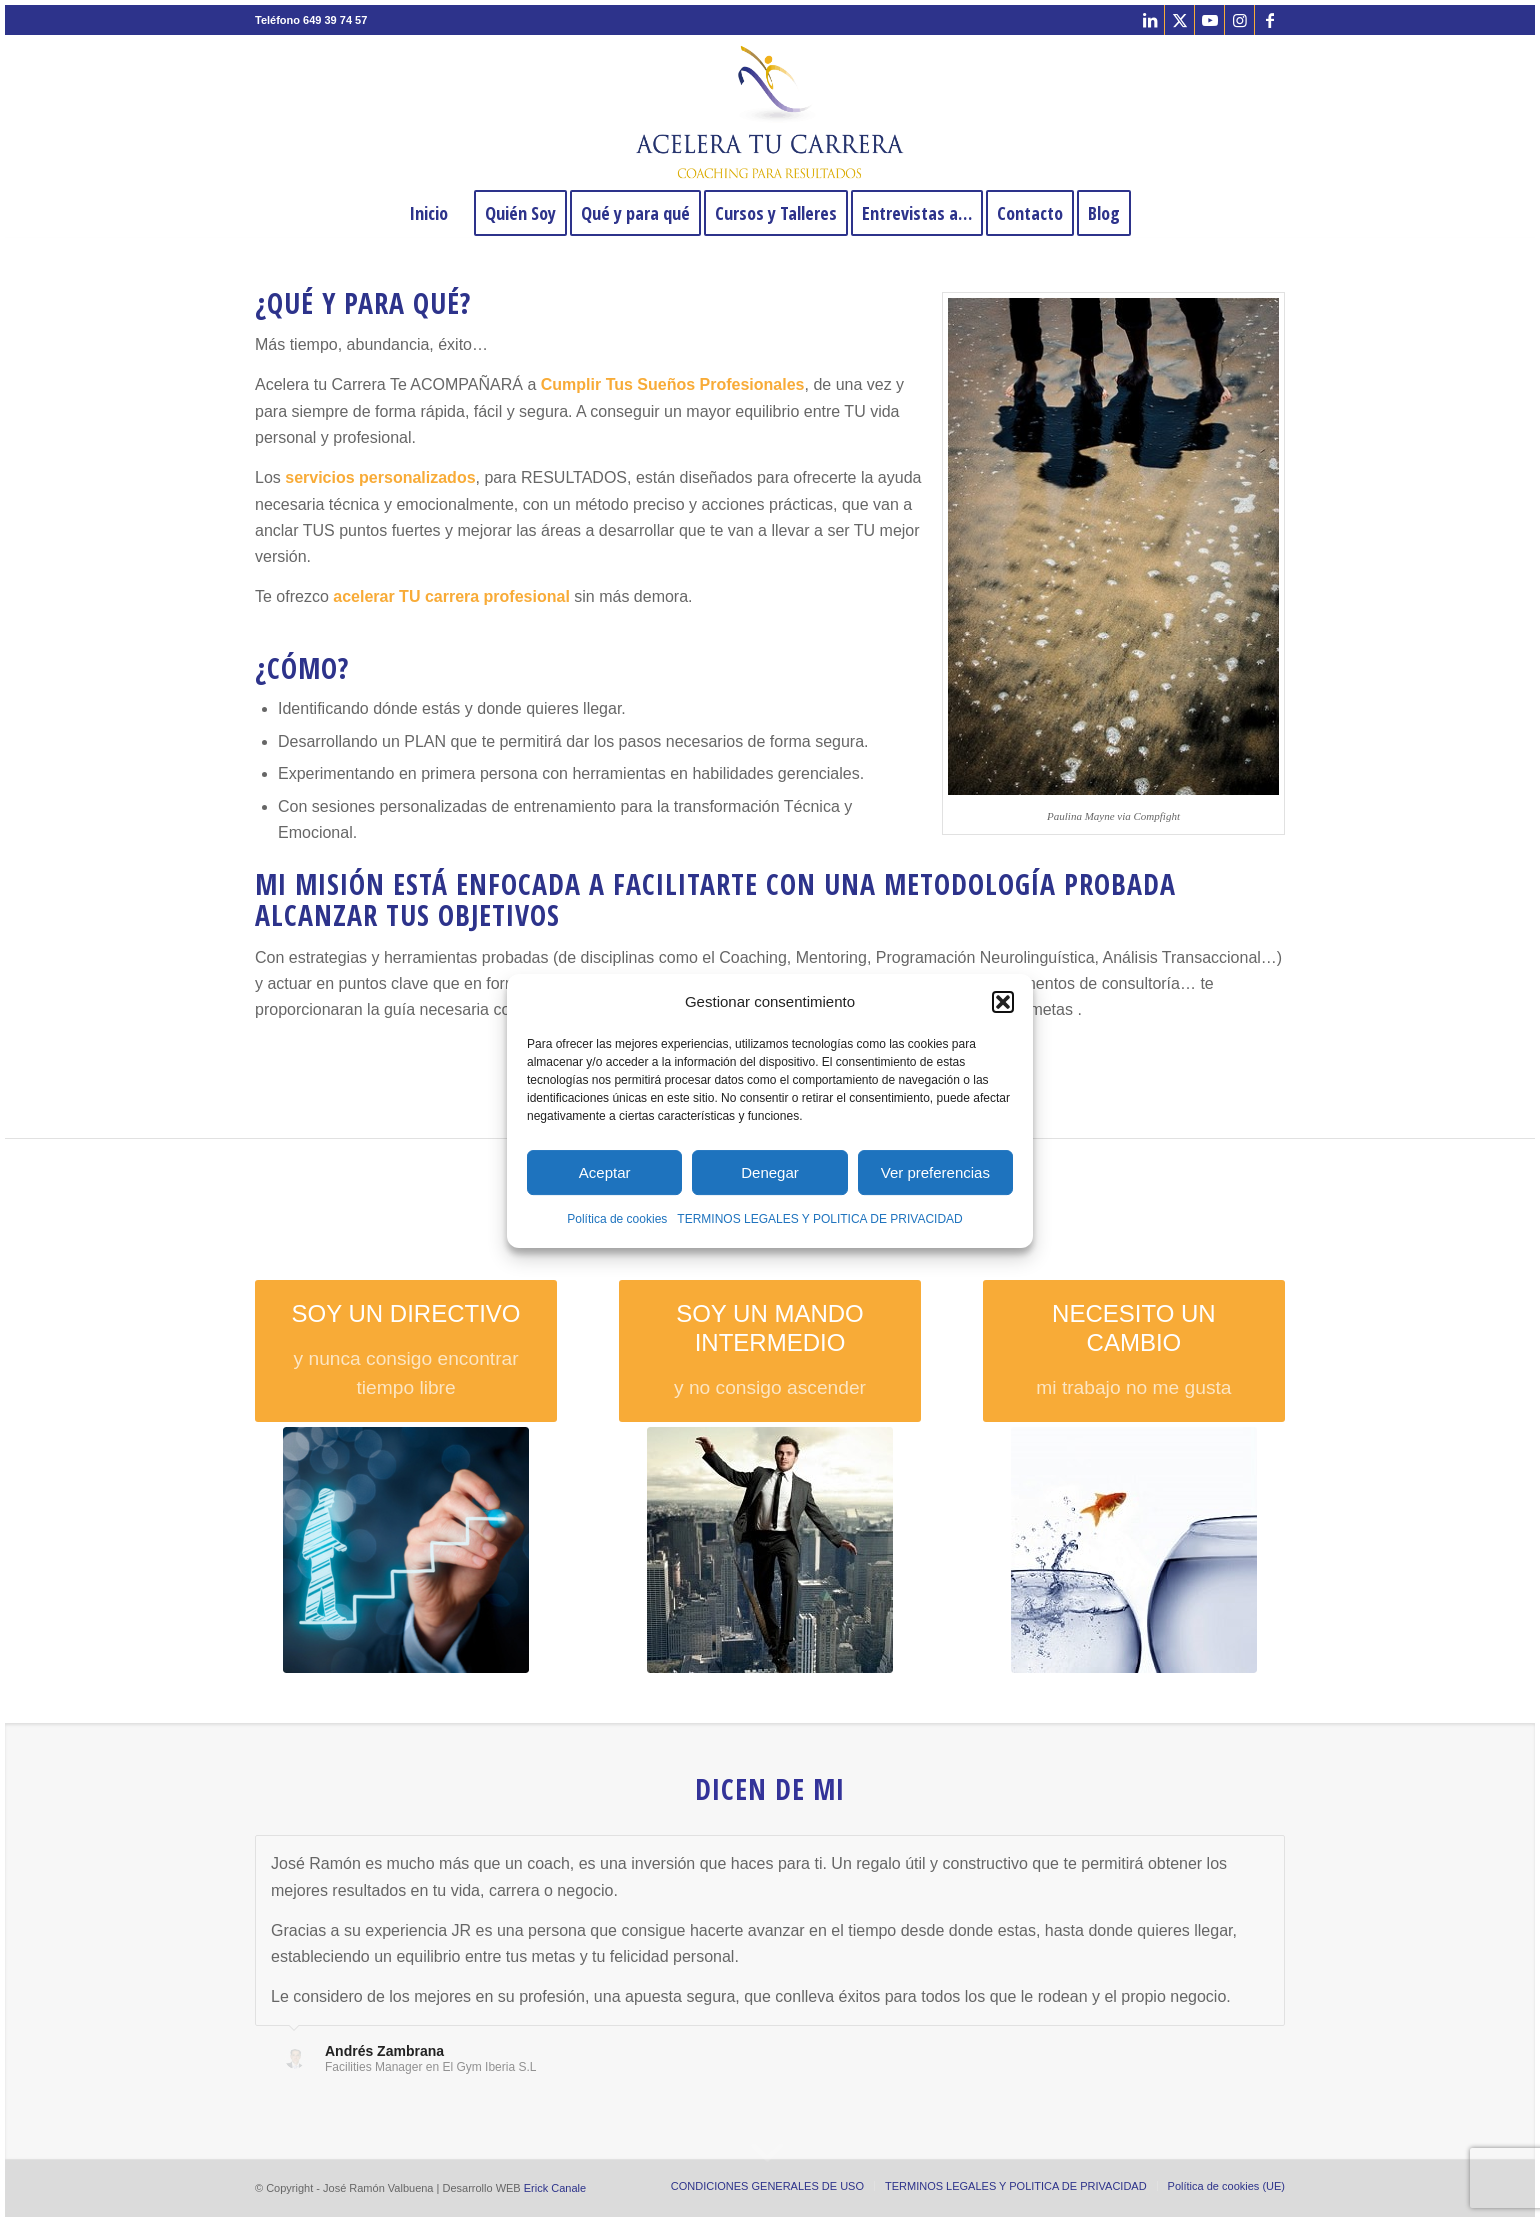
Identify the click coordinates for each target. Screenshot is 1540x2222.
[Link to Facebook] (1270, 20)
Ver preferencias (935, 1172)
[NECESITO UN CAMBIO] (1134, 1351)
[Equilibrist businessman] (770, 1550)
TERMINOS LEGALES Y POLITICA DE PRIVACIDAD (819, 1220)
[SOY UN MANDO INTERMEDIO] (770, 1351)
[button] (1003, 1002)
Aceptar (605, 1172)
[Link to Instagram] (1239, 20)
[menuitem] (428, 213)
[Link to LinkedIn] (1149, 20)
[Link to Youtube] (1209, 20)
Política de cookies (617, 1220)
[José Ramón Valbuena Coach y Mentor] (769, 112)
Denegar (770, 1172)
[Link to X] (1179, 20)
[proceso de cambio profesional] (1134, 1550)
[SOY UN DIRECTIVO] (406, 1351)
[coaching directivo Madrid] (406, 1550)
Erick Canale (555, 2188)
